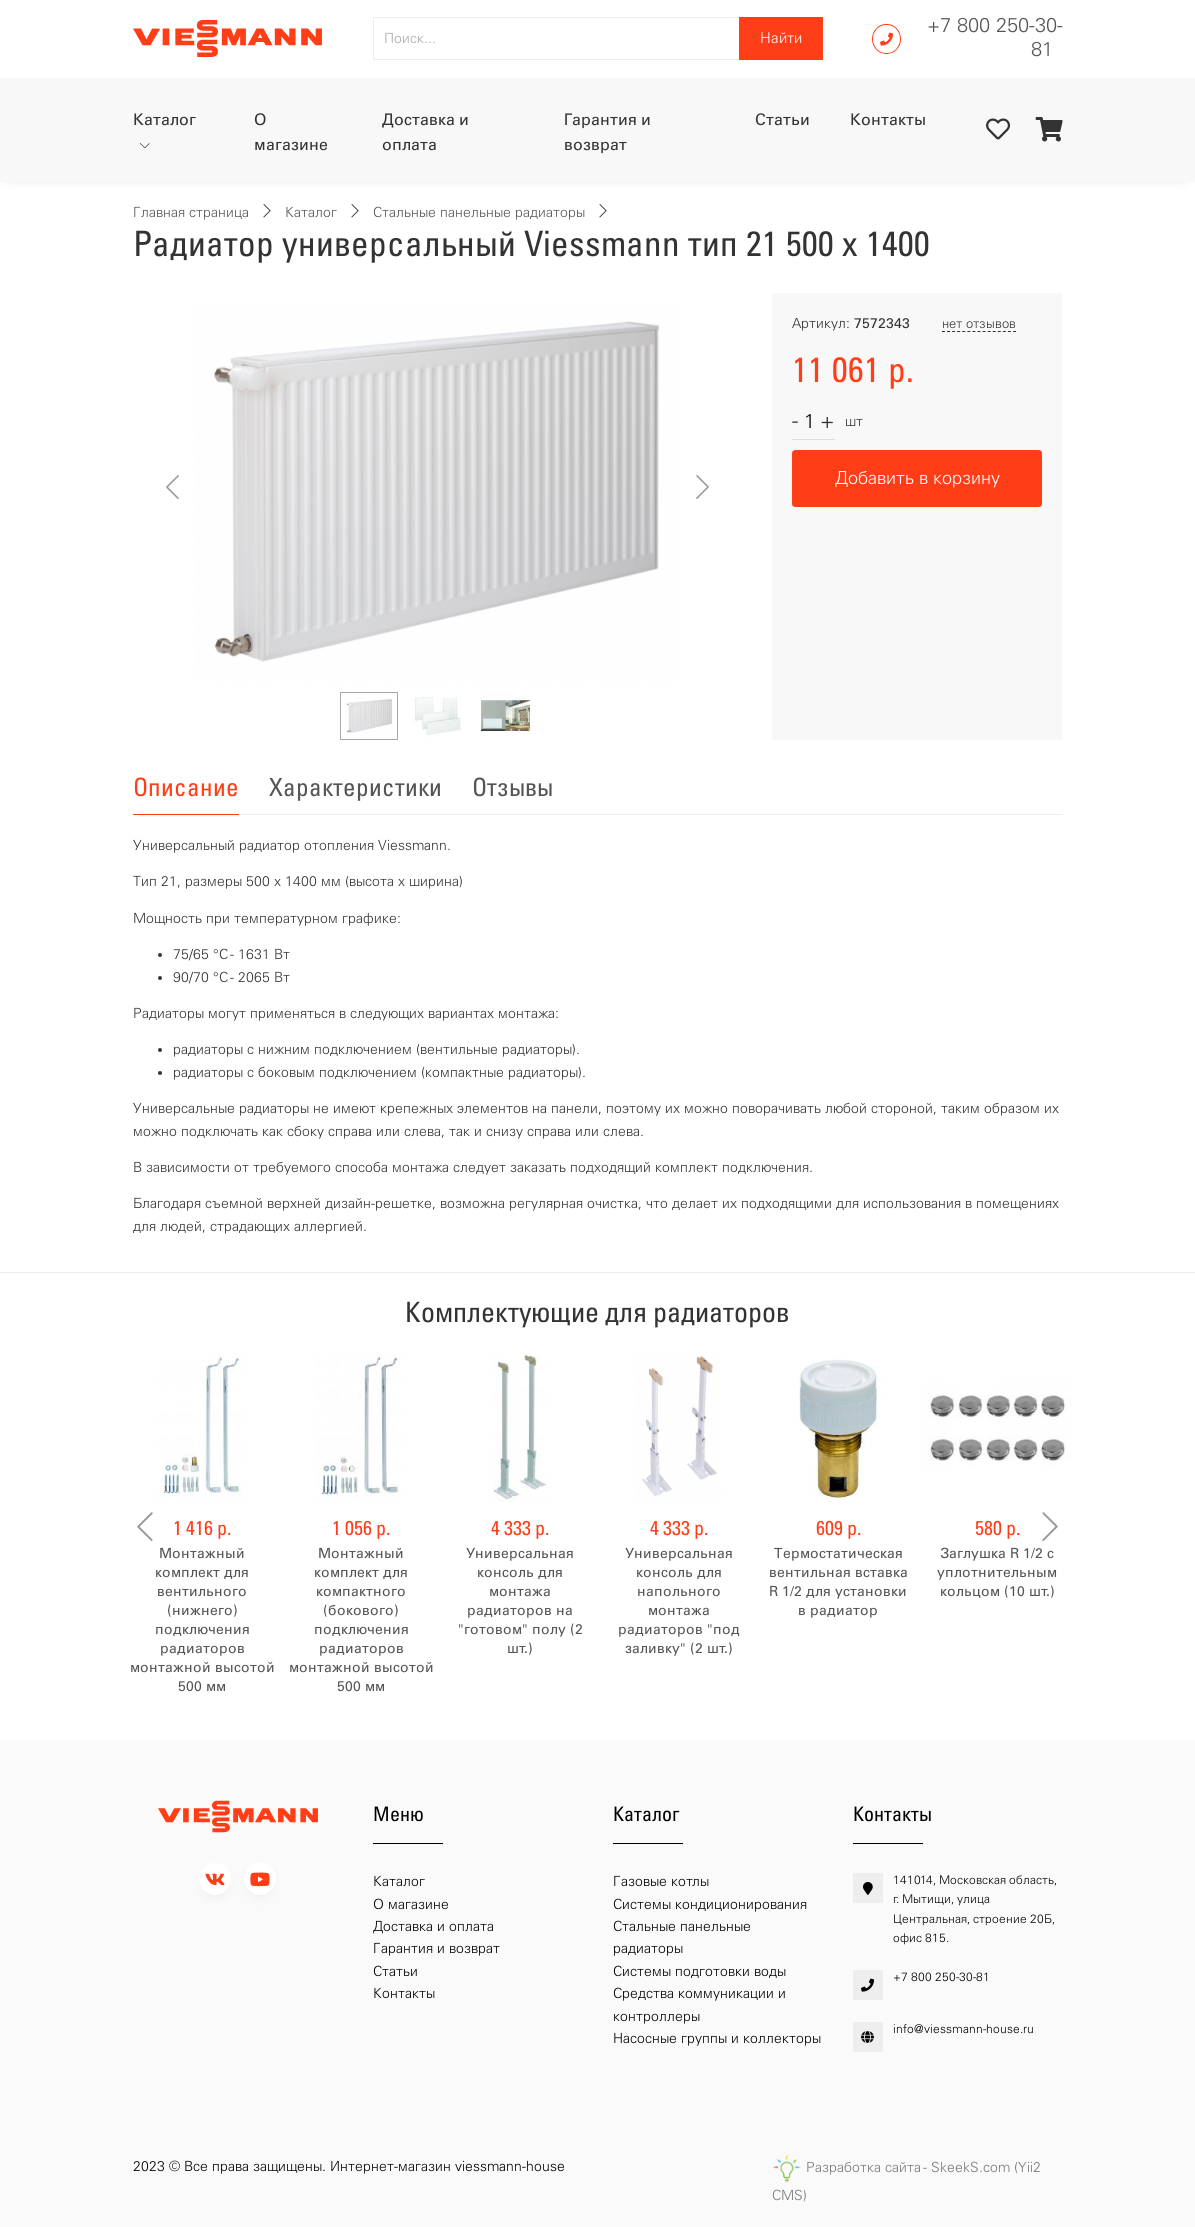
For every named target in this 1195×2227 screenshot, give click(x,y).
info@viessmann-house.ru (963, 2029)
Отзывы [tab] (512, 787)
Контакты (888, 119)
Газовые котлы (661, 1881)
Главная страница (191, 212)
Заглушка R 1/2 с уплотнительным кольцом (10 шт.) (997, 1572)
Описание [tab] (186, 787)
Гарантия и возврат (607, 132)
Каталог (164, 119)
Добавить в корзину (917, 478)
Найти (781, 38)
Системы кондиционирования (710, 1904)
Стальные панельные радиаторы (479, 212)
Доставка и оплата (425, 132)
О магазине (291, 132)
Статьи (782, 119)
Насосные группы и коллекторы (717, 2038)
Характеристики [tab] (355, 787)
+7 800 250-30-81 (995, 37)
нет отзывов (979, 323)
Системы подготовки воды (699, 1971)
